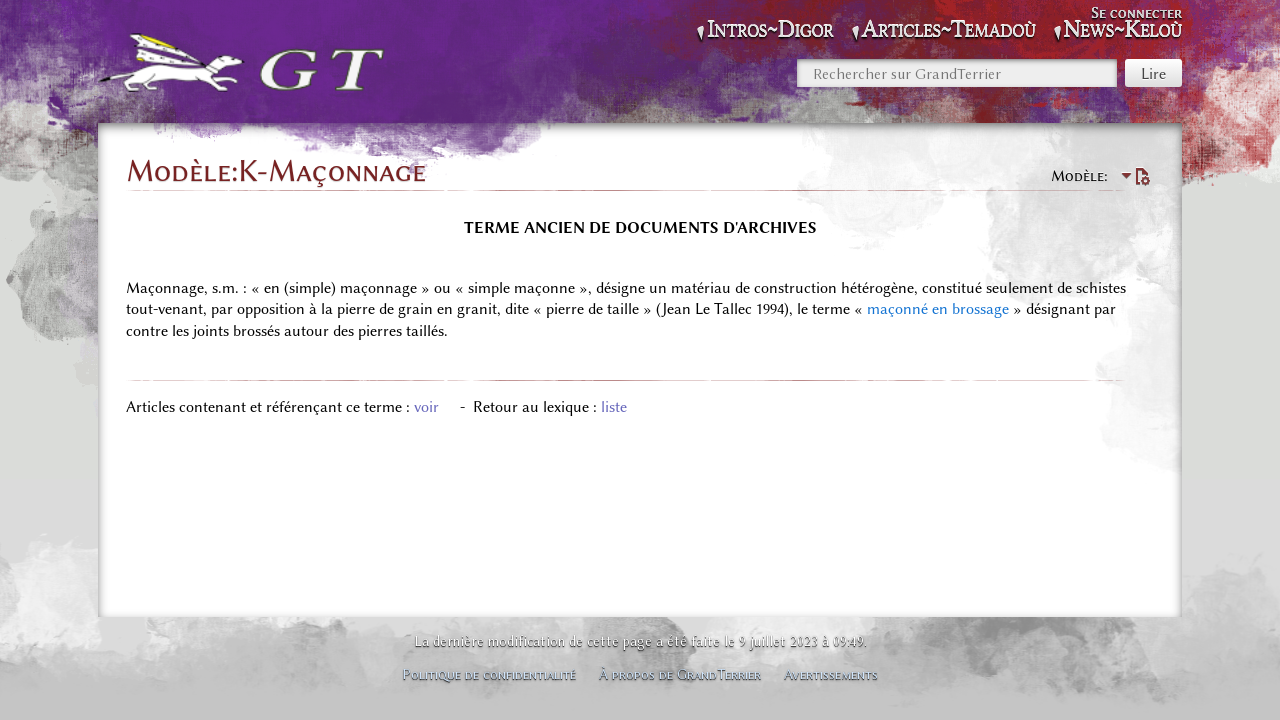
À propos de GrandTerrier (680, 674)
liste (614, 407)
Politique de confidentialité (489, 674)
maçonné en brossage (938, 309)
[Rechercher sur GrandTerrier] (957, 73)
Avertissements (831, 674)
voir (426, 407)
